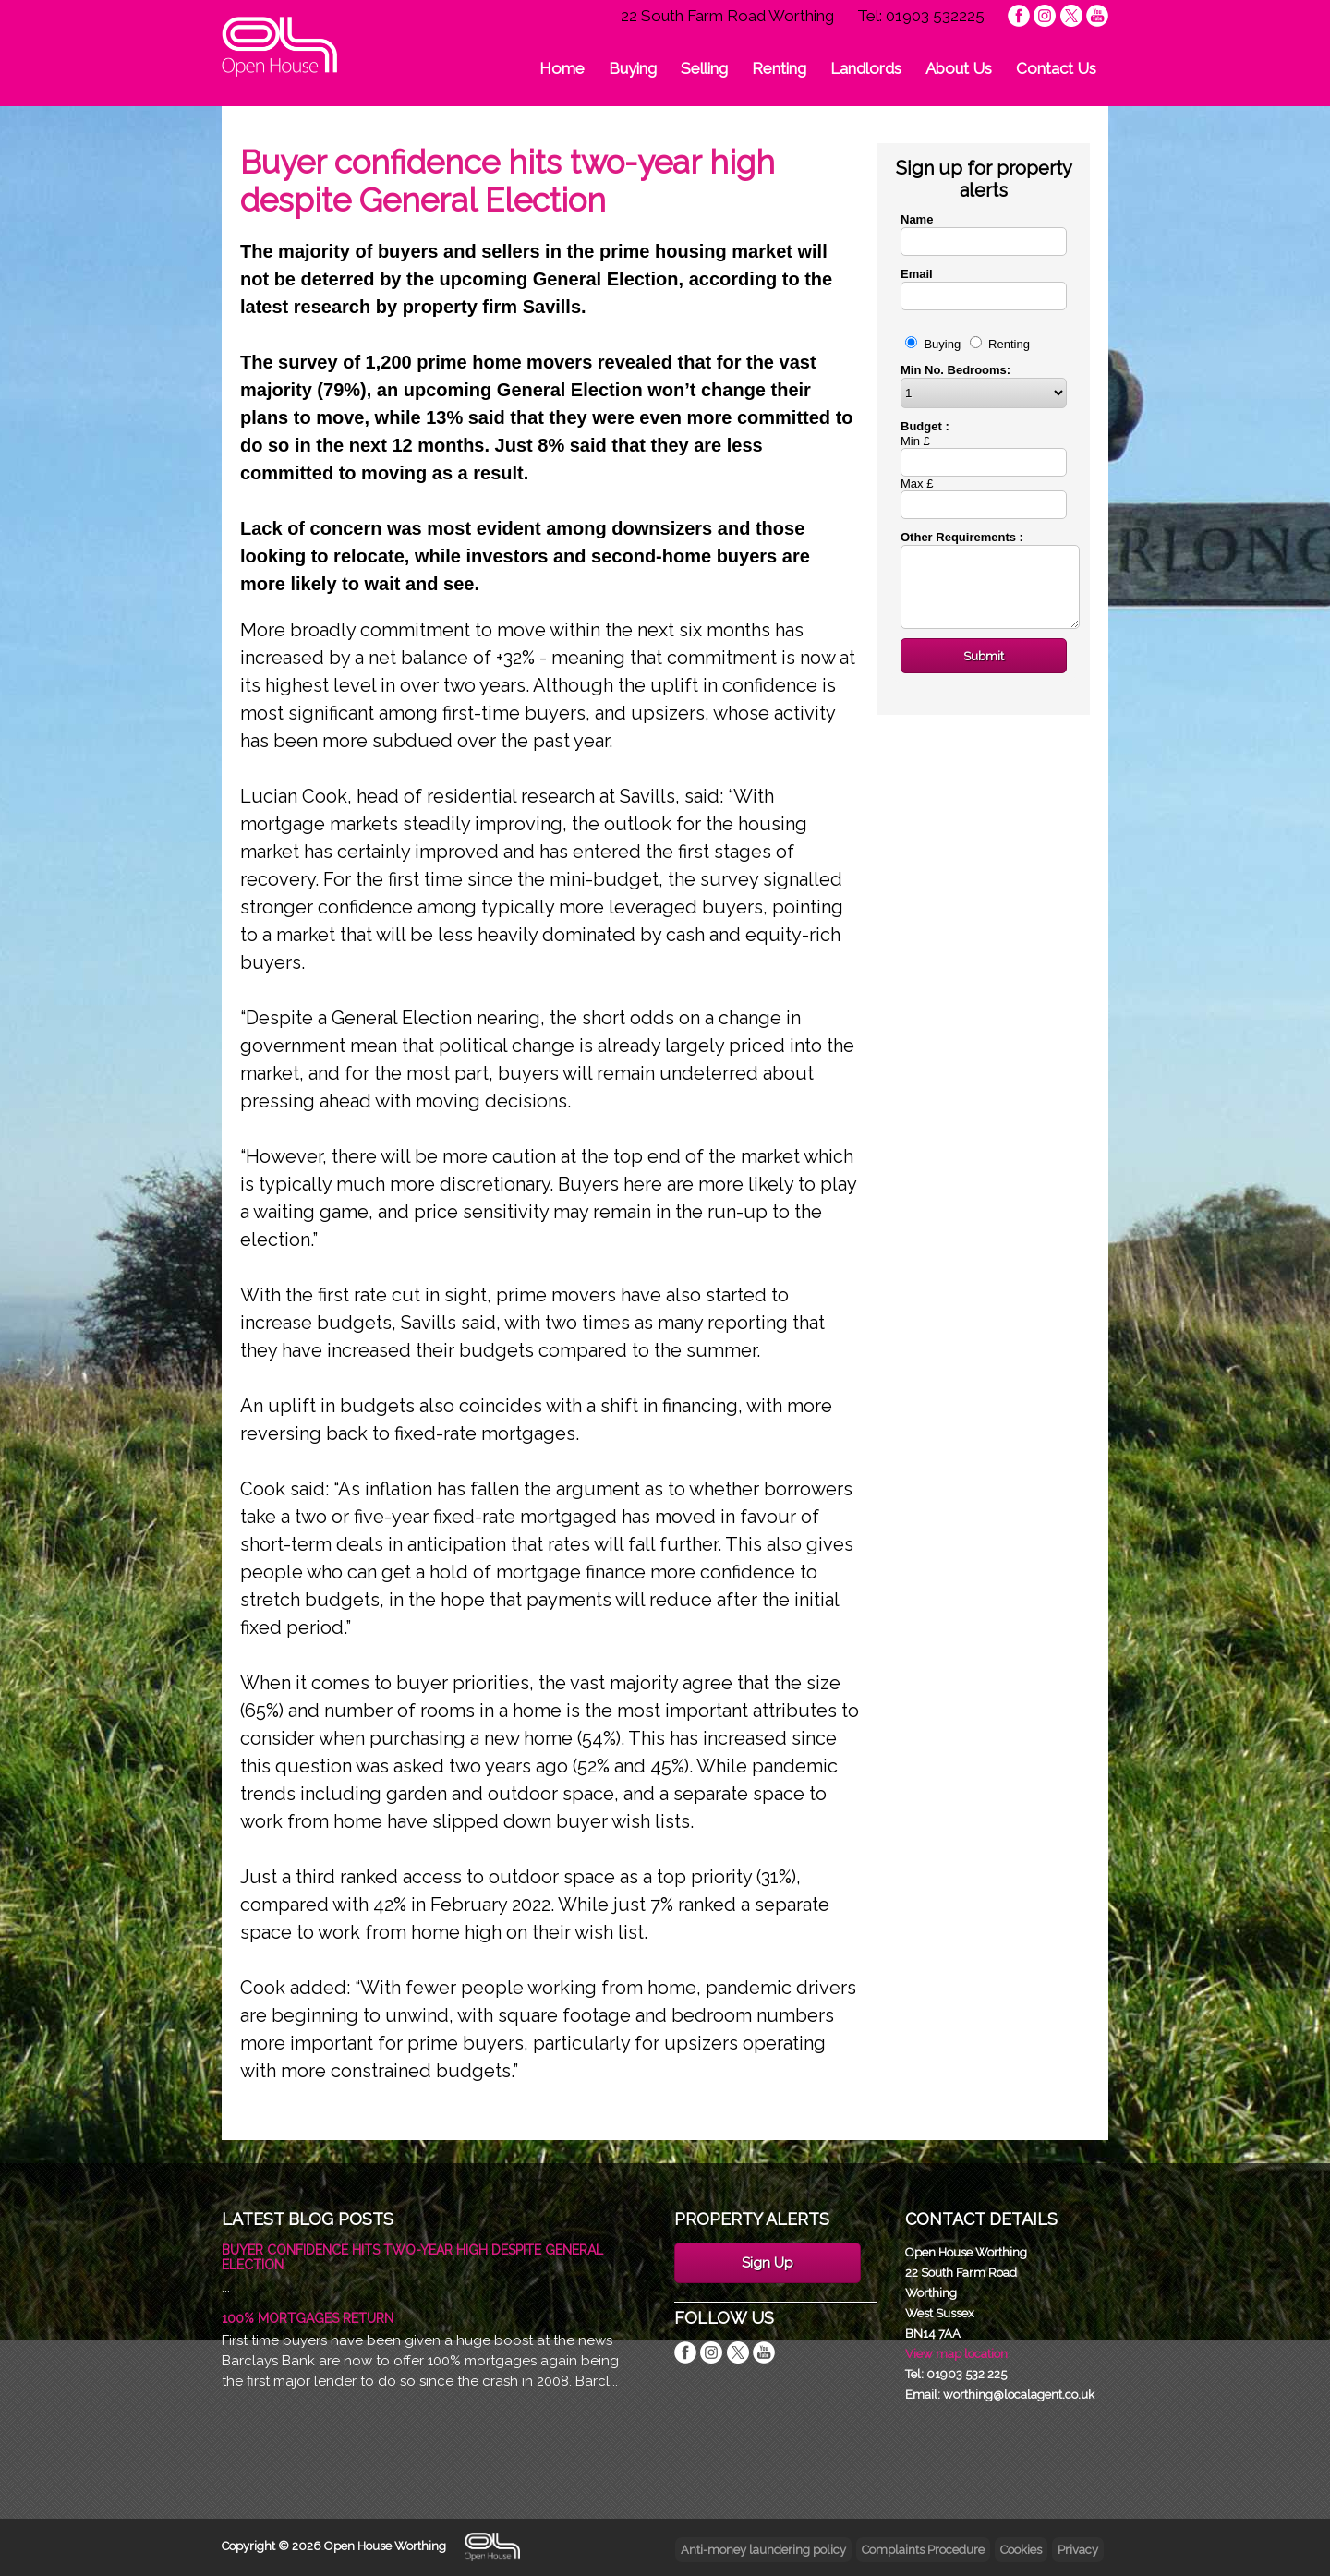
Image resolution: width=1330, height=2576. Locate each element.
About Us (958, 68)
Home (562, 68)
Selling (704, 68)
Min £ (915, 441)
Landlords (865, 68)
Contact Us (1056, 68)
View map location (956, 2354)
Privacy (1078, 2550)
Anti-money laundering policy (763, 2550)
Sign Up (767, 2263)
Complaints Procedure (923, 2550)
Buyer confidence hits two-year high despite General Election (412, 2257)
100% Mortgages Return (307, 2318)
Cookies (1021, 2550)
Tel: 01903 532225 (921, 15)
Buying (633, 68)
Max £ (917, 483)
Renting (779, 68)
